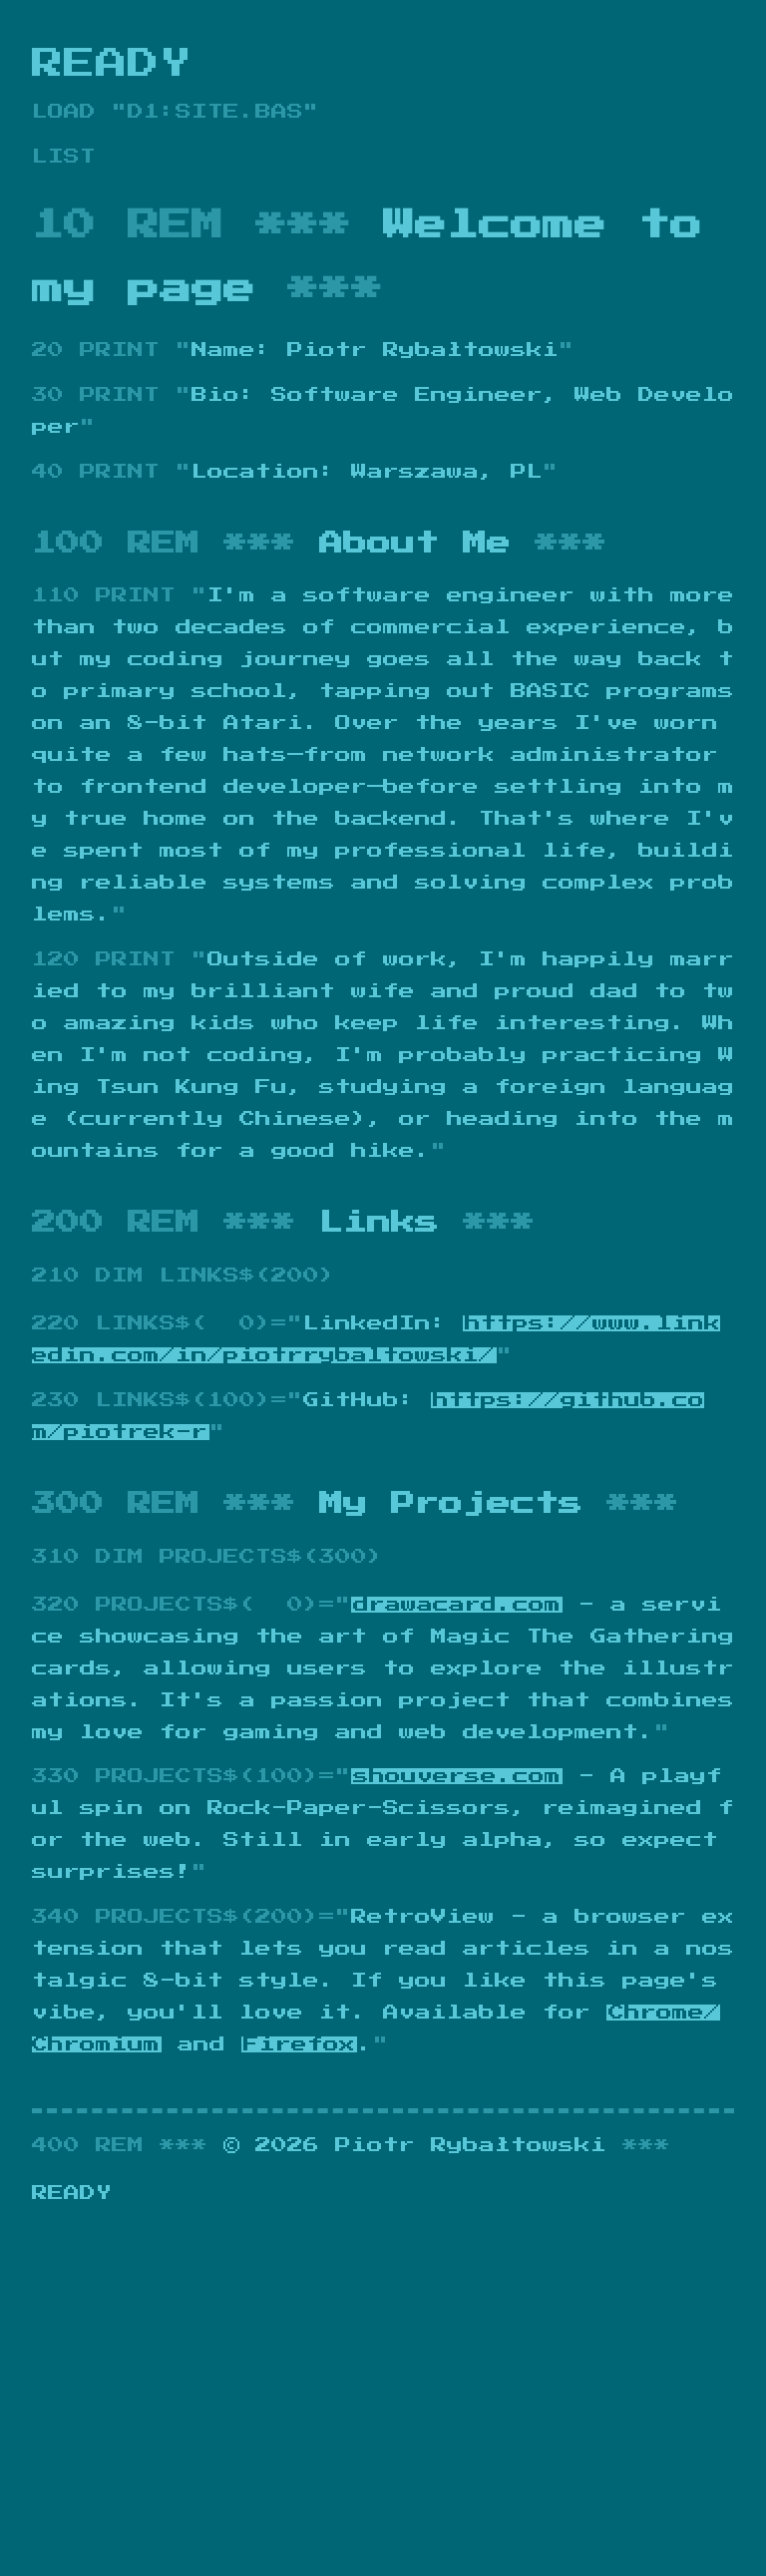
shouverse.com (457, 1776)
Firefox (299, 2044)
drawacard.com (457, 1605)
